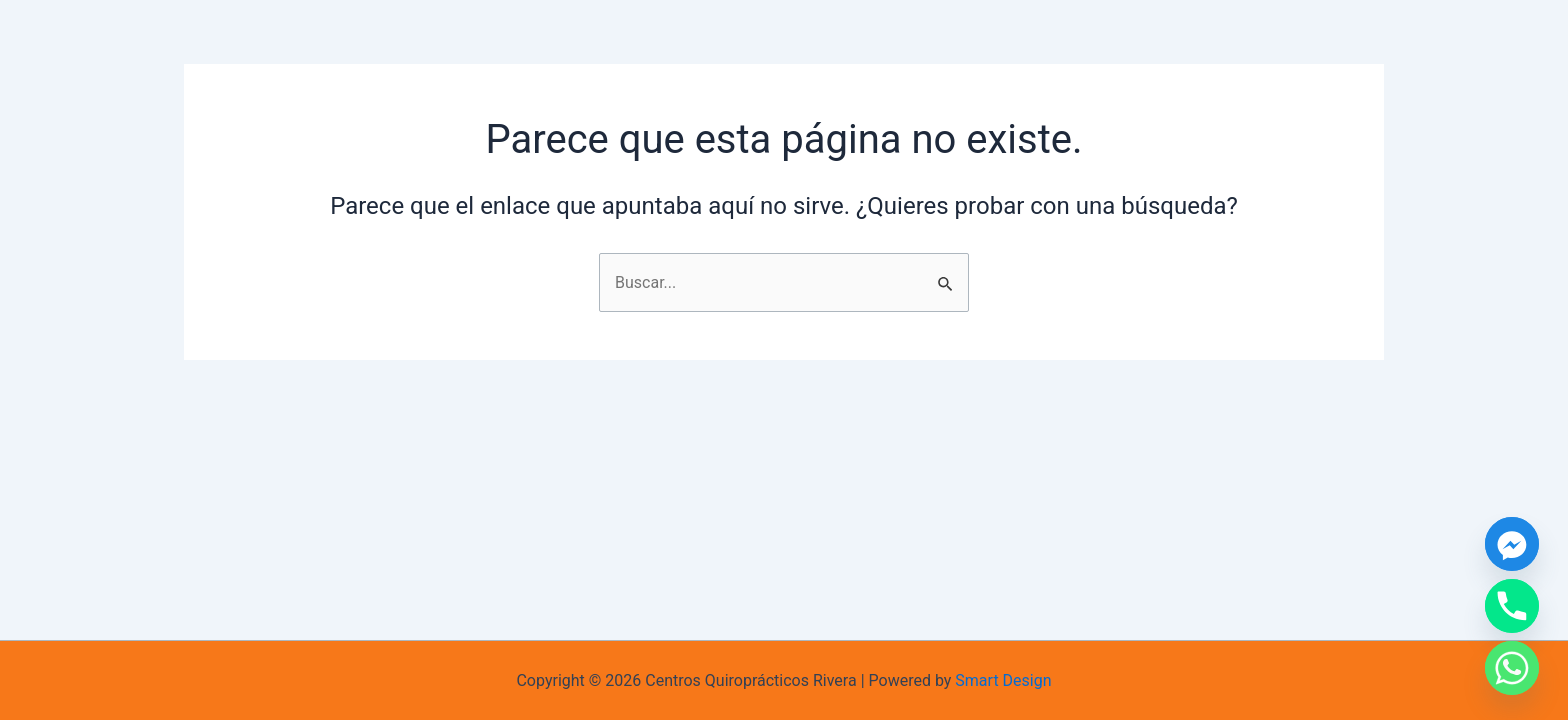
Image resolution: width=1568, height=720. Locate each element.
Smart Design (1003, 680)
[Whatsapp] (1512, 668)
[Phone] (1512, 606)
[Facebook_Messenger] (1512, 544)
